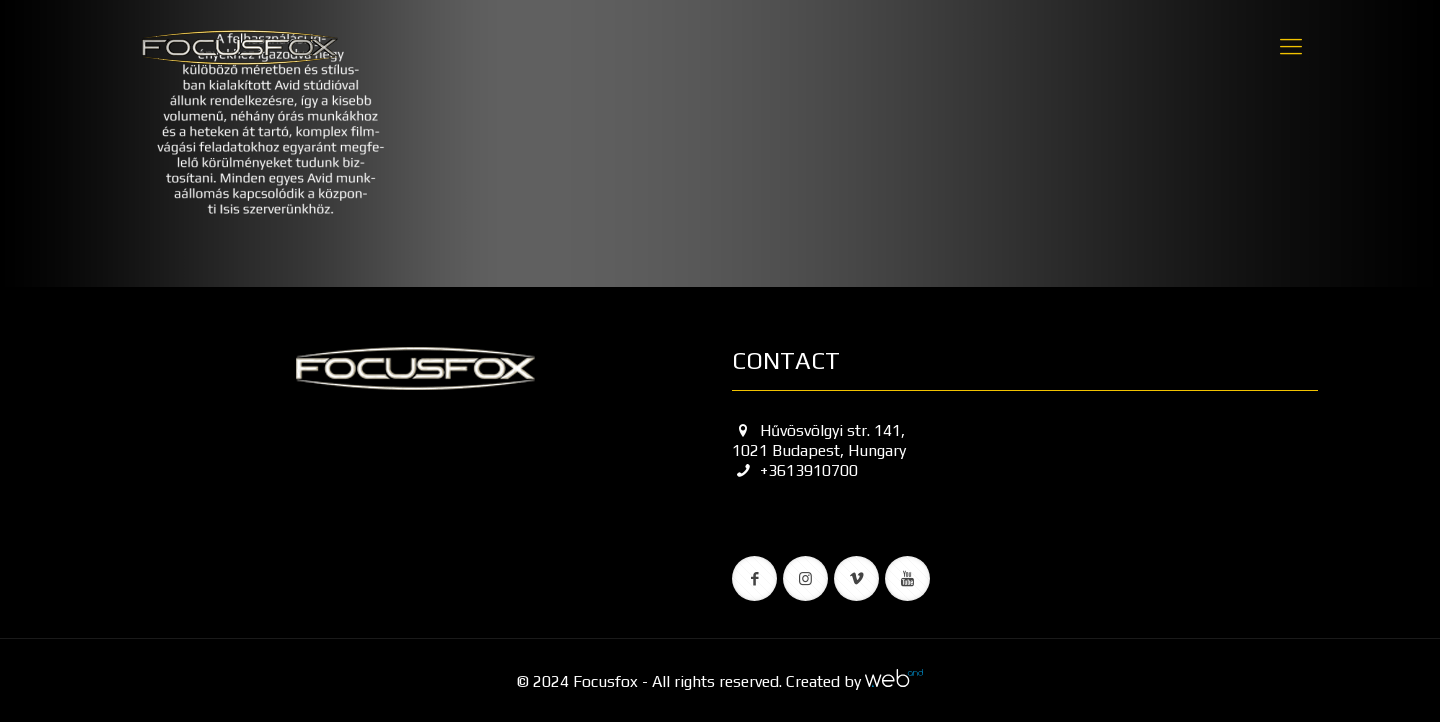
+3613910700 (794, 470)
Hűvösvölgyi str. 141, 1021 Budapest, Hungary (819, 440)
